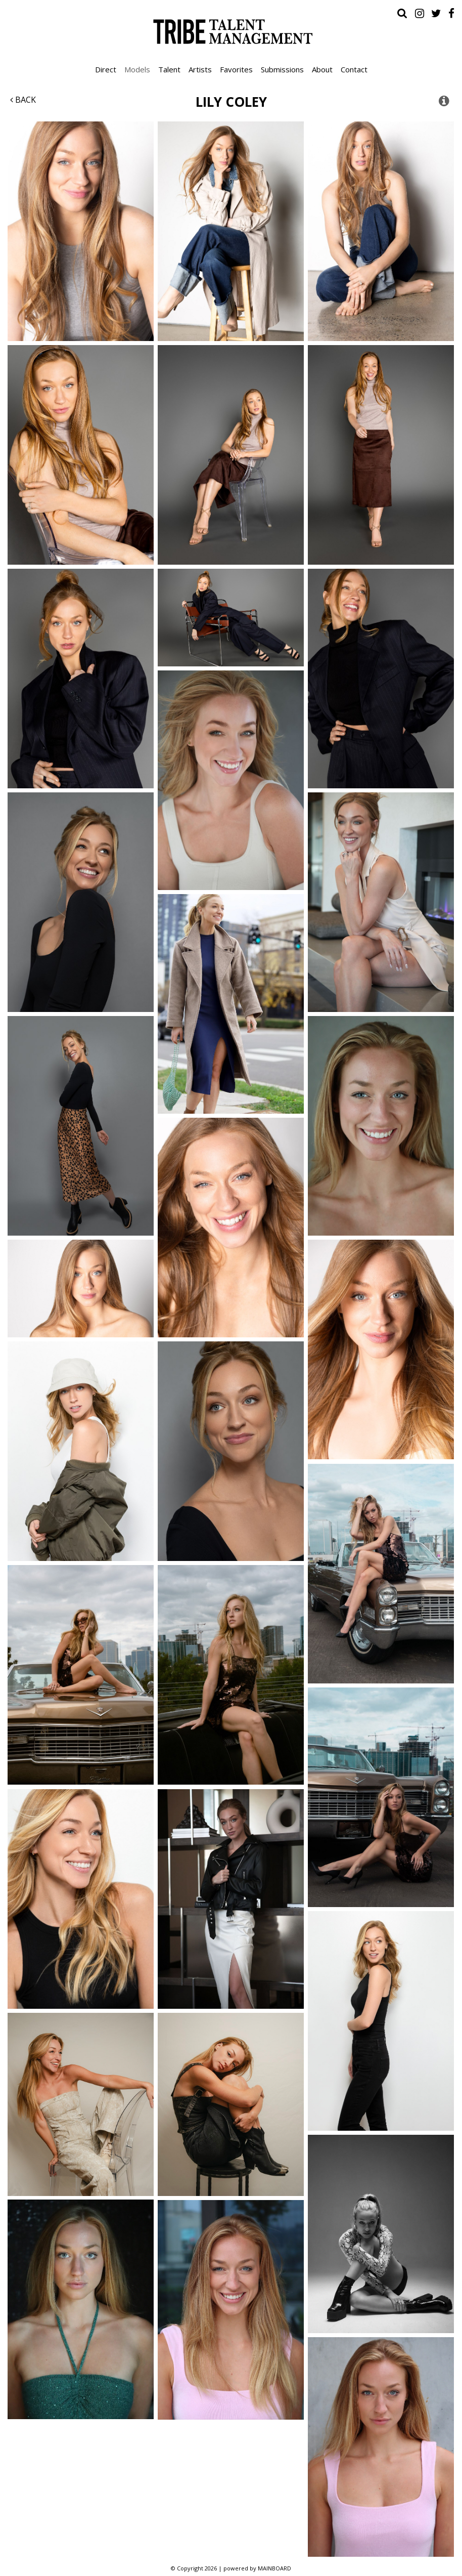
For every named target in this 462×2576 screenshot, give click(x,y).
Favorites (236, 69)
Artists (200, 69)
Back (23, 99)
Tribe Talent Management (231, 31)
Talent (169, 69)
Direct (105, 69)
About (322, 69)
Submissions (282, 69)
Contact (354, 69)
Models (137, 69)
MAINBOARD (274, 2568)
